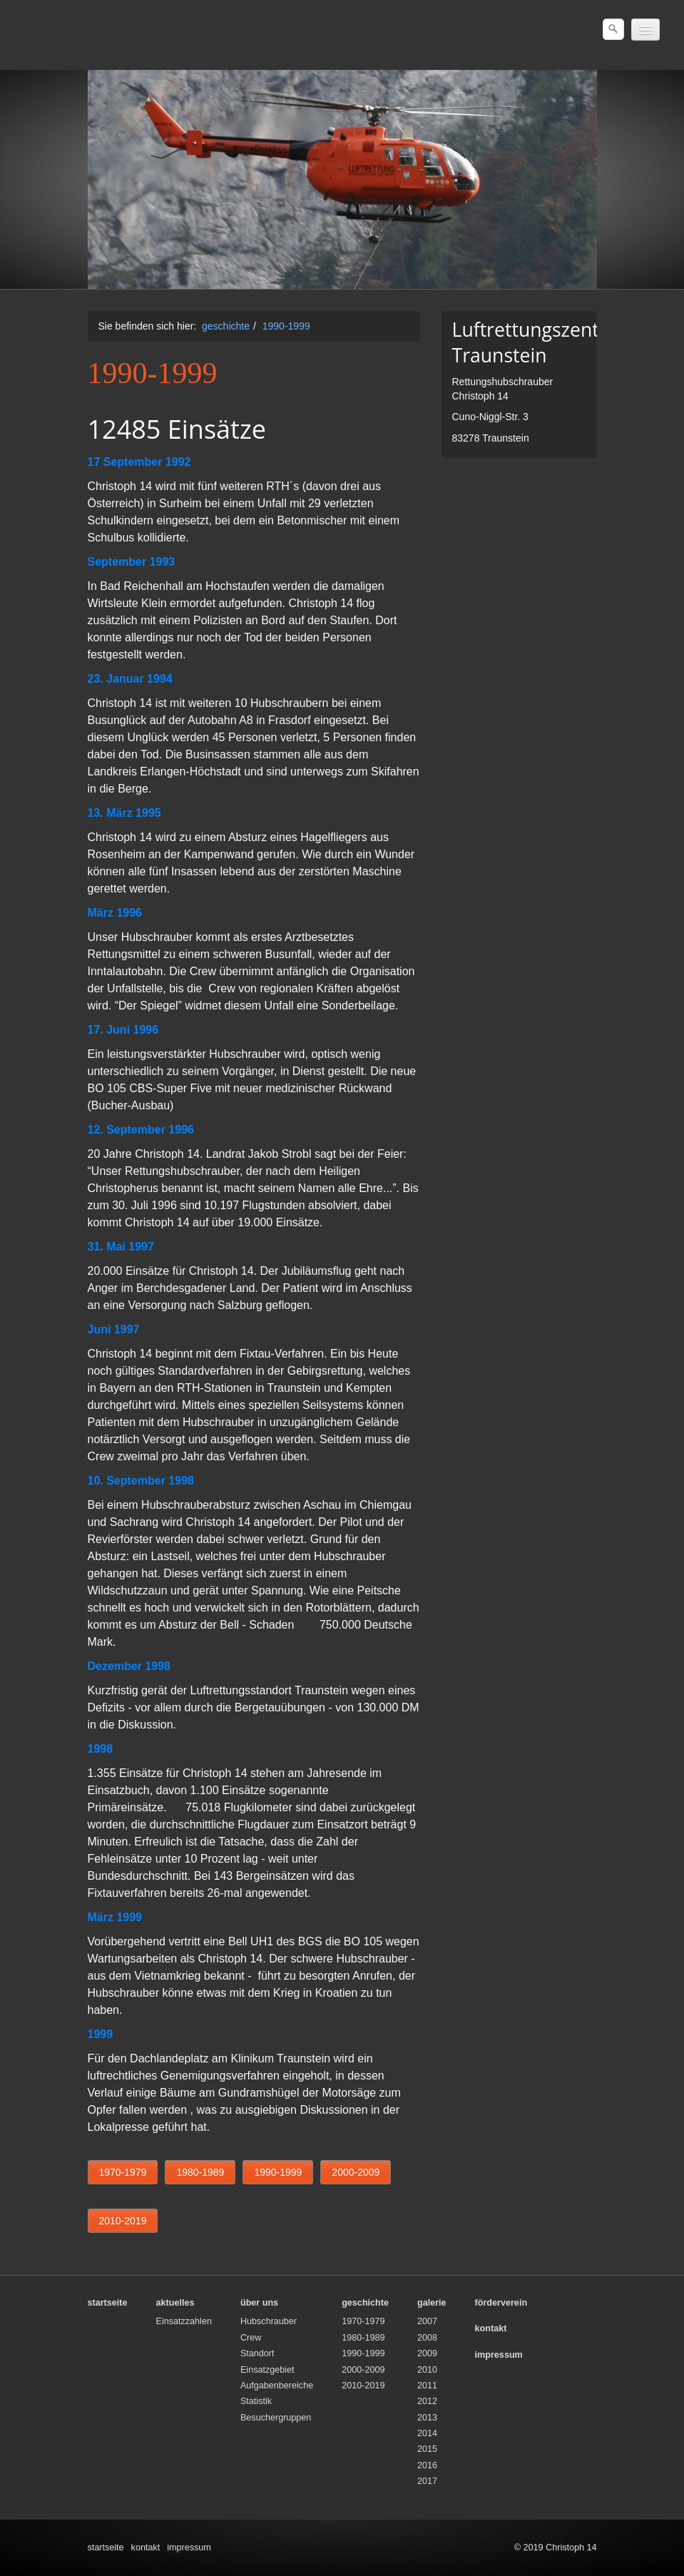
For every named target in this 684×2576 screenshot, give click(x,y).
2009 (427, 2353)
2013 (427, 2418)
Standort (257, 2353)
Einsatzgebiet (267, 2370)
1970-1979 (363, 2321)
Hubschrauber (268, 2321)
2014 (427, 2433)
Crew (250, 2338)
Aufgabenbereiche (276, 2386)
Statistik (256, 2401)
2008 (427, 2338)
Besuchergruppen (275, 2418)
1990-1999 (286, 326)
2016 (427, 2465)
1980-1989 (363, 2338)
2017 (427, 2481)
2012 (427, 2401)
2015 (427, 2449)
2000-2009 (363, 2370)
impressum (189, 2547)
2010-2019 (363, 2386)
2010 (427, 2370)
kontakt (145, 2547)
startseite (106, 2547)
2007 (427, 2321)
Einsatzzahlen (184, 2321)
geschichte (226, 326)
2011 (427, 2386)
